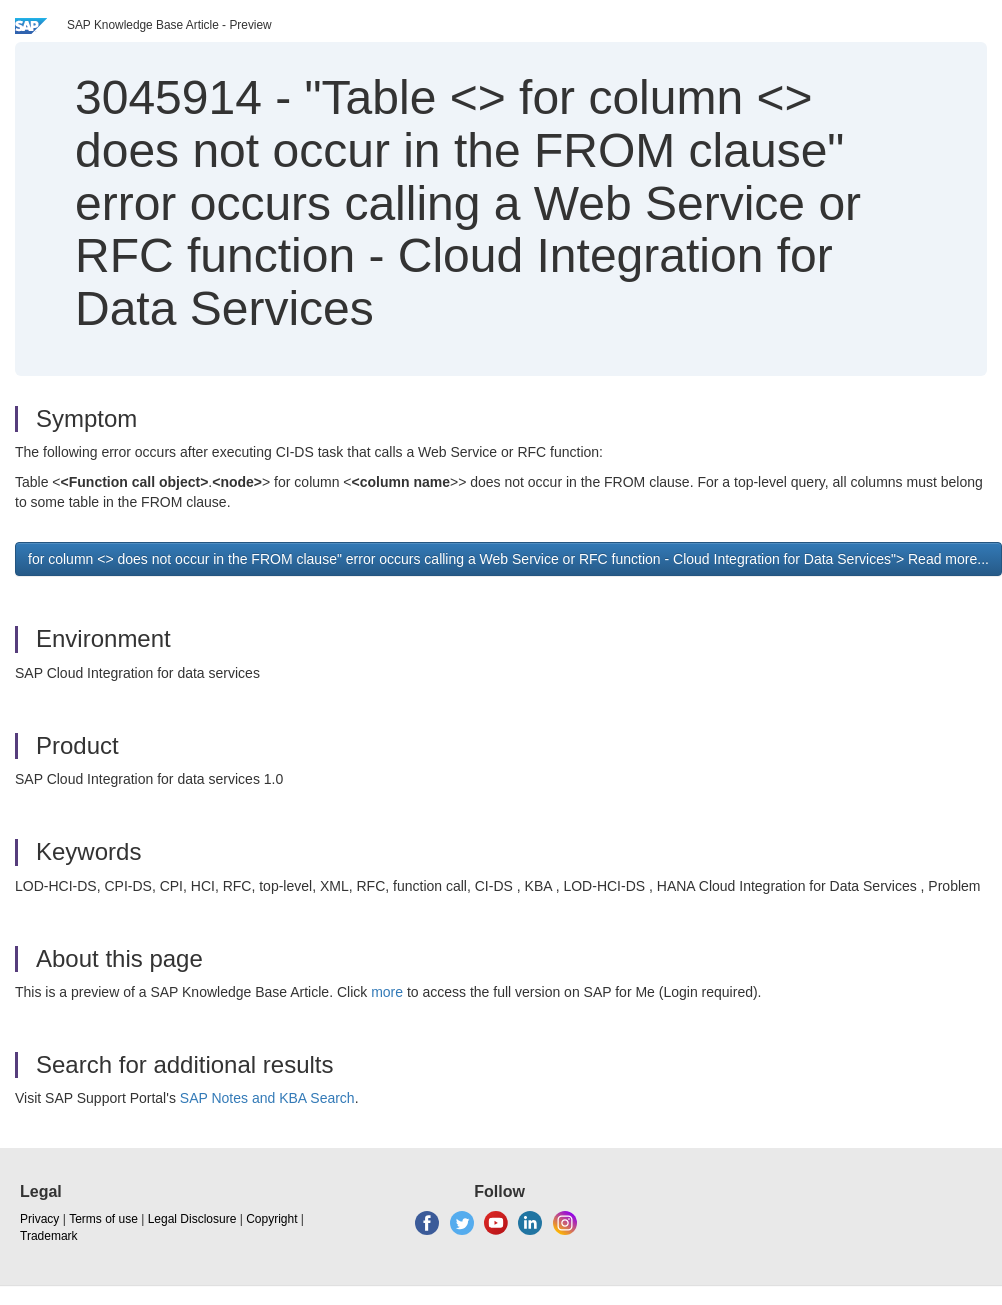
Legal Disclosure (192, 1219)
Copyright (271, 1219)
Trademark (49, 1236)
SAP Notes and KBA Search (267, 1098)
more (387, 992)
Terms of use (103, 1219)
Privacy (39, 1219)
